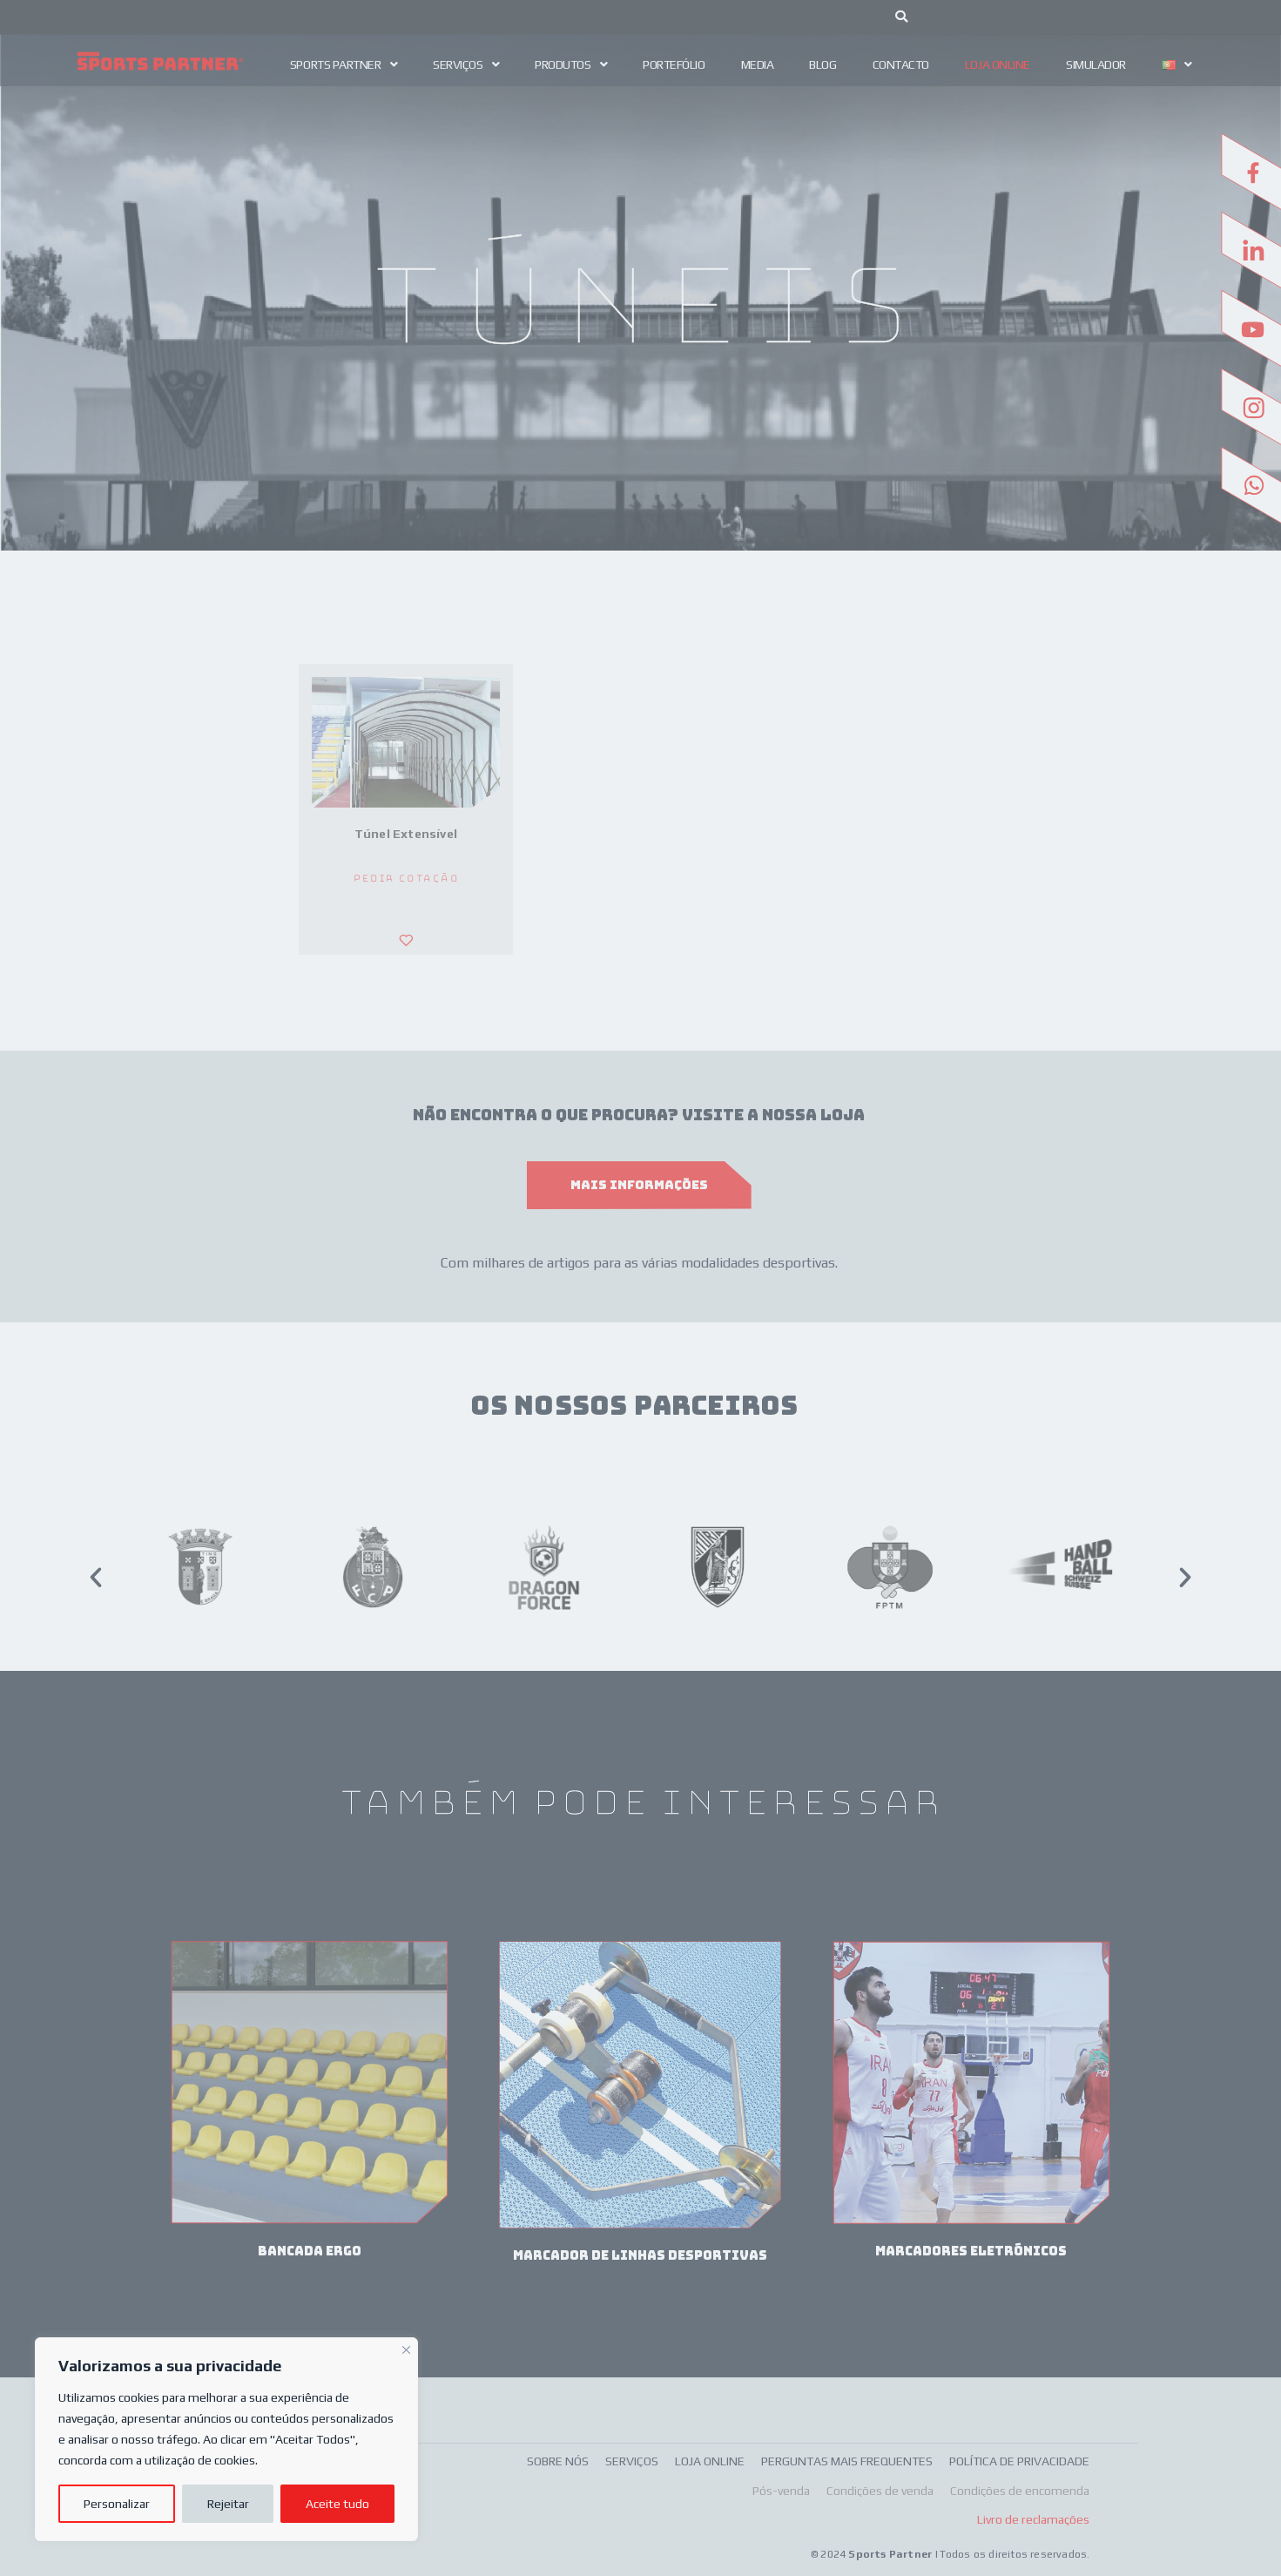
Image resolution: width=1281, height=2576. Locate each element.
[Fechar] (406, 2348)
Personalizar (117, 2504)
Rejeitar (228, 2504)
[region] (226, 2439)
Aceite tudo (337, 2504)
